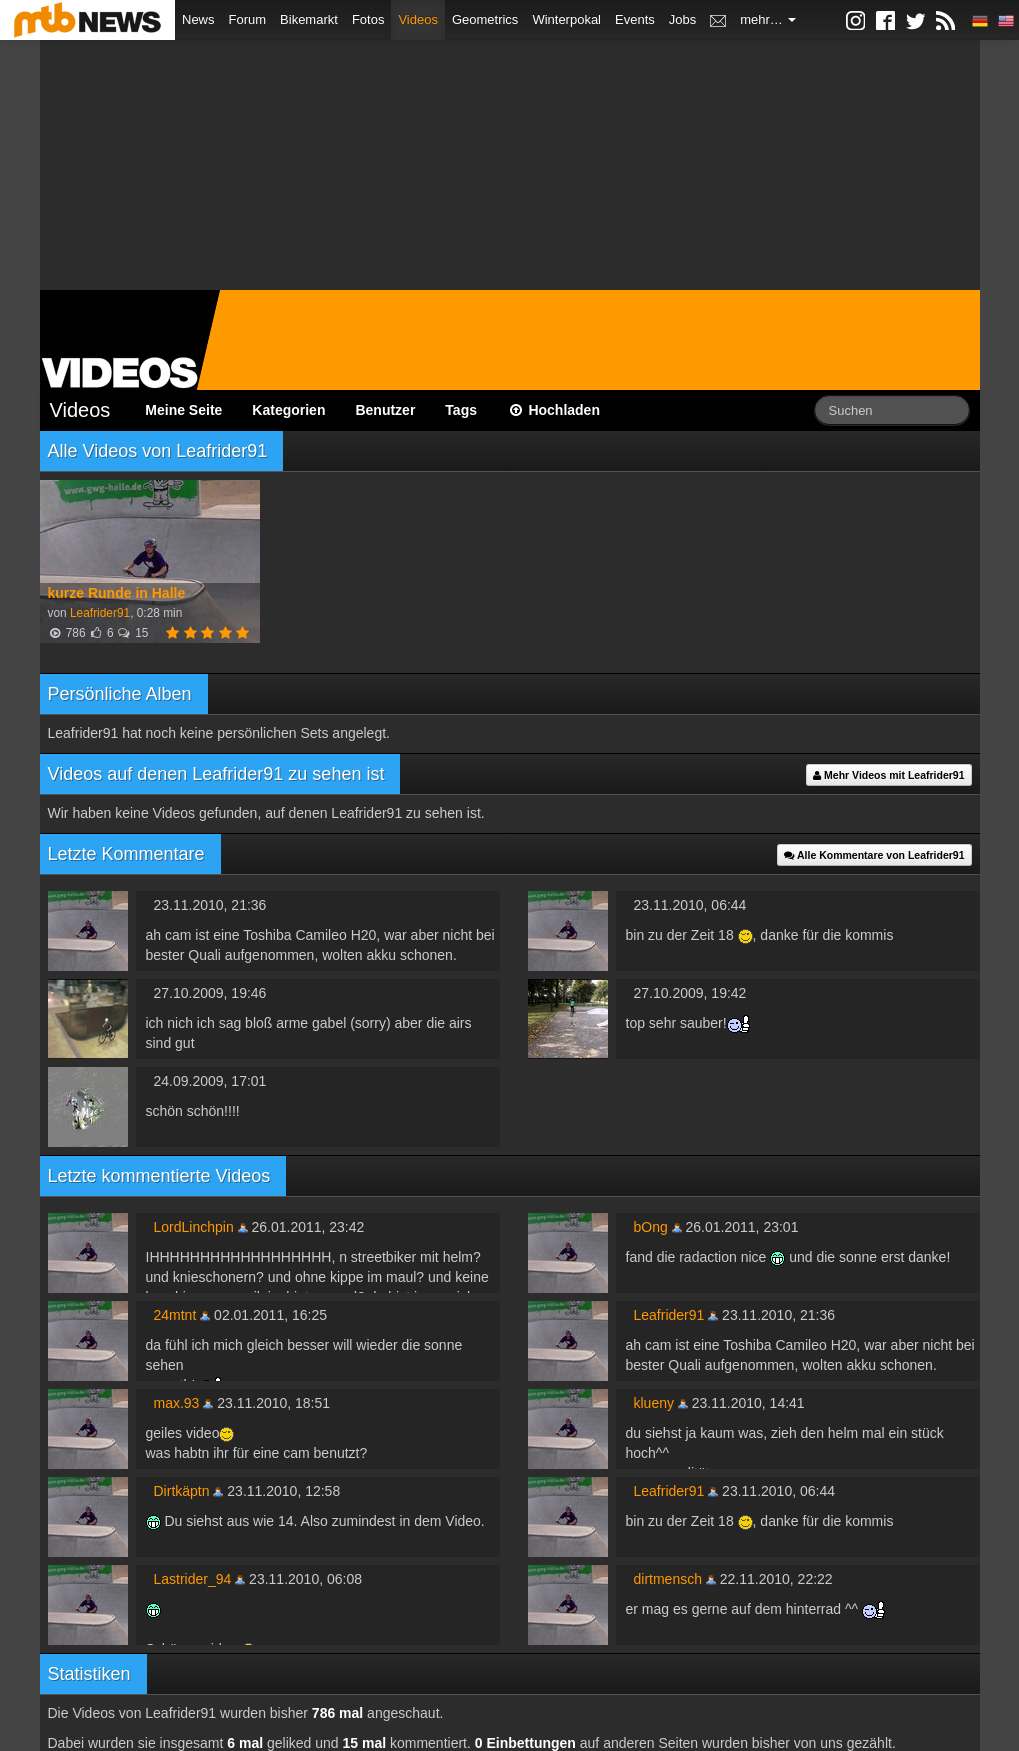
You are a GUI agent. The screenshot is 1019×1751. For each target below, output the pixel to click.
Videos (418, 19)
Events (635, 19)
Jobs (682, 19)
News (198, 19)
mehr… (768, 19)
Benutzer (385, 410)
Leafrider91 (100, 613)
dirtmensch (668, 1579)
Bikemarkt (309, 19)
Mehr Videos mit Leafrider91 (888, 775)
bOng (651, 1227)
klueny (654, 1403)
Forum (248, 19)
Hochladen (553, 410)
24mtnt (175, 1315)
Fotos (368, 19)
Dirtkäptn (182, 1491)
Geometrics (485, 19)
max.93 (177, 1403)
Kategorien (288, 410)
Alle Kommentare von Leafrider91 (874, 855)
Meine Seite (183, 410)
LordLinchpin (194, 1227)
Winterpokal (566, 19)
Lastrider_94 (193, 1579)
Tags (461, 410)
